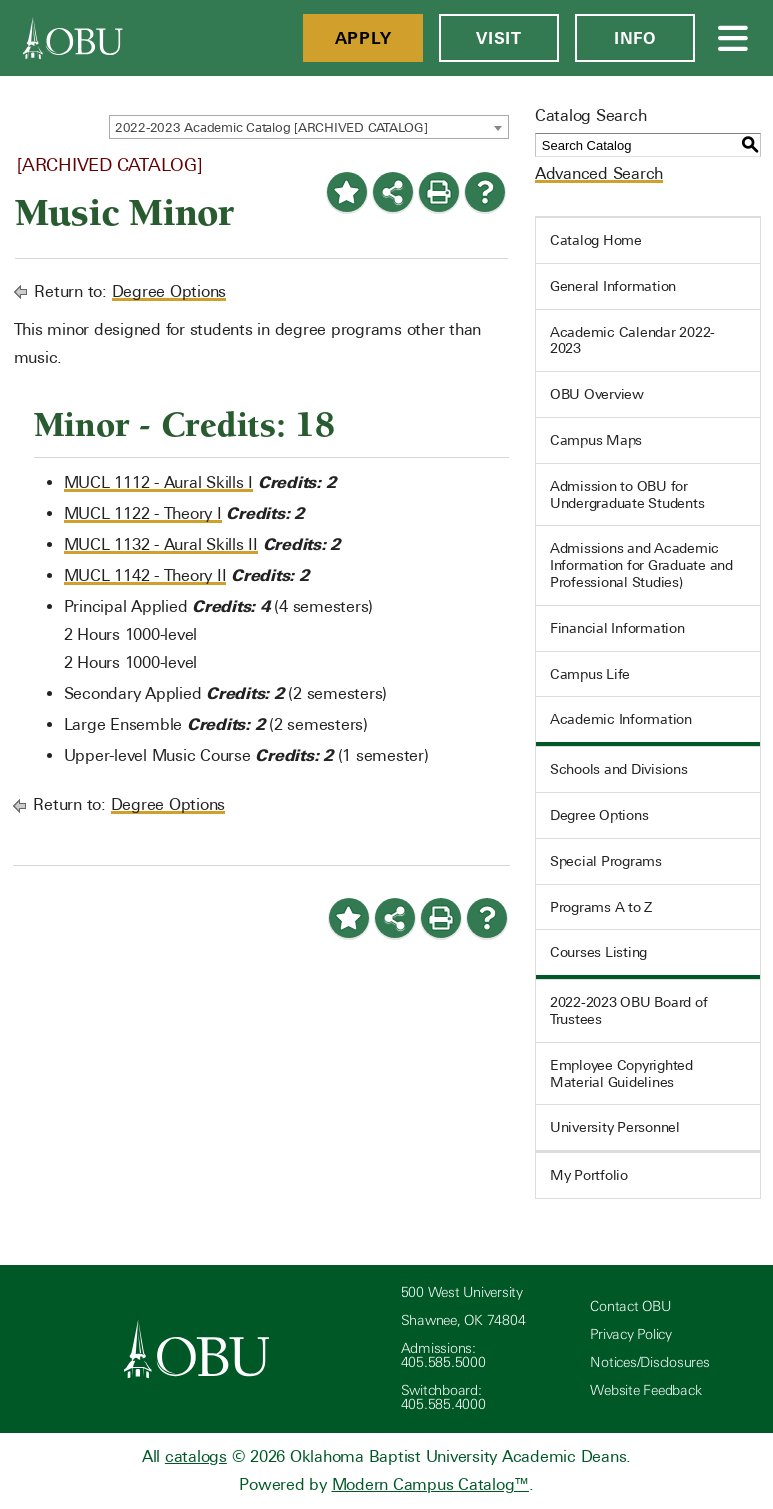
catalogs (196, 1456)
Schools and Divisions (619, 769)
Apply (363, 38)
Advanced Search (599, 173)
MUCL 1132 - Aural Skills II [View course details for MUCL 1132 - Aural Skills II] (161, 544)
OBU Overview (597, 394)
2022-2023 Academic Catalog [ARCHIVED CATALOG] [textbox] (271, 127)
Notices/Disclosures (649, 1362)
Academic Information (621, 719)
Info (635, 38)
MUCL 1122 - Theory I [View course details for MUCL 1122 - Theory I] (143, 513)
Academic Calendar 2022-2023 (632, 340)
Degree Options (169, 291)
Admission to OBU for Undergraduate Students (627, 494)
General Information (613, 286)
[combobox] (309, 127)
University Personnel (615, 1127)
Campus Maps (596, 440)
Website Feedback (645, 1390)
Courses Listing (598, 952)
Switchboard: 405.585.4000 (443, 1397)
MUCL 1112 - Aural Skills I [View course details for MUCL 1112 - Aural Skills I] (159, 482)
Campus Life (590, 674)
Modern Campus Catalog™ (431, 1484)
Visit (499, 38)
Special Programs (606, 861)
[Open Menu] (734, 38)
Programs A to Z (601, 907)
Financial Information (617, 628)
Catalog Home (596, 240)
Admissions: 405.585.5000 (443, 1355)
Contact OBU (630, 1306)
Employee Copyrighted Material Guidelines (621, 1073)
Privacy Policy (631, 1334)
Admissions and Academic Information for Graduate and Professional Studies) (641, 565)
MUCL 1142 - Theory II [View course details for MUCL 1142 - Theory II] (145, 575)
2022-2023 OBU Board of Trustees (629, 1010)
